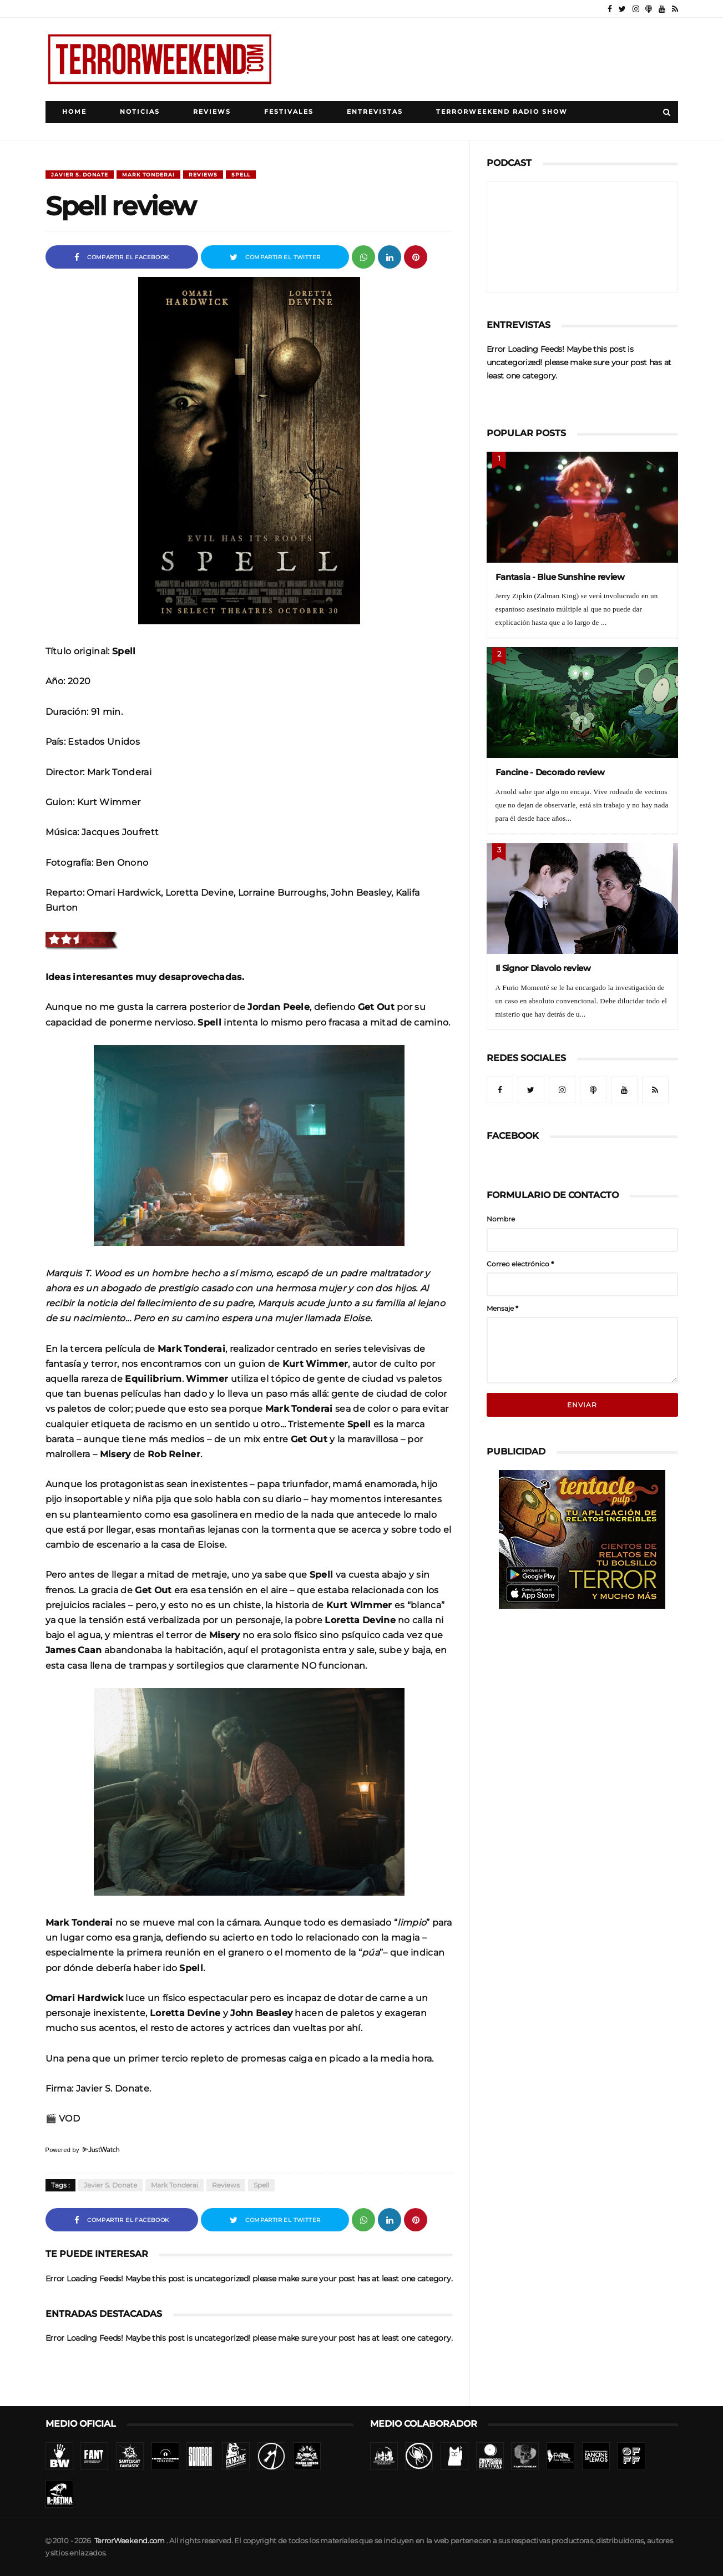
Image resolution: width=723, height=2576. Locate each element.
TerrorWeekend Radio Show (502, 112)
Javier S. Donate (79, 174)
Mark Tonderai (148, 174)
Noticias (140, 112)
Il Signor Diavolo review (543, 968)
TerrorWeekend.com (129, 2540)
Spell (240, 174)
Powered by (82, 2149)
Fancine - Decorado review (550, 772)
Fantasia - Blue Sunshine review (560, 577)
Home (74, 112)
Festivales (289, 112)
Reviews (212, 112)
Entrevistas (375, 112)
